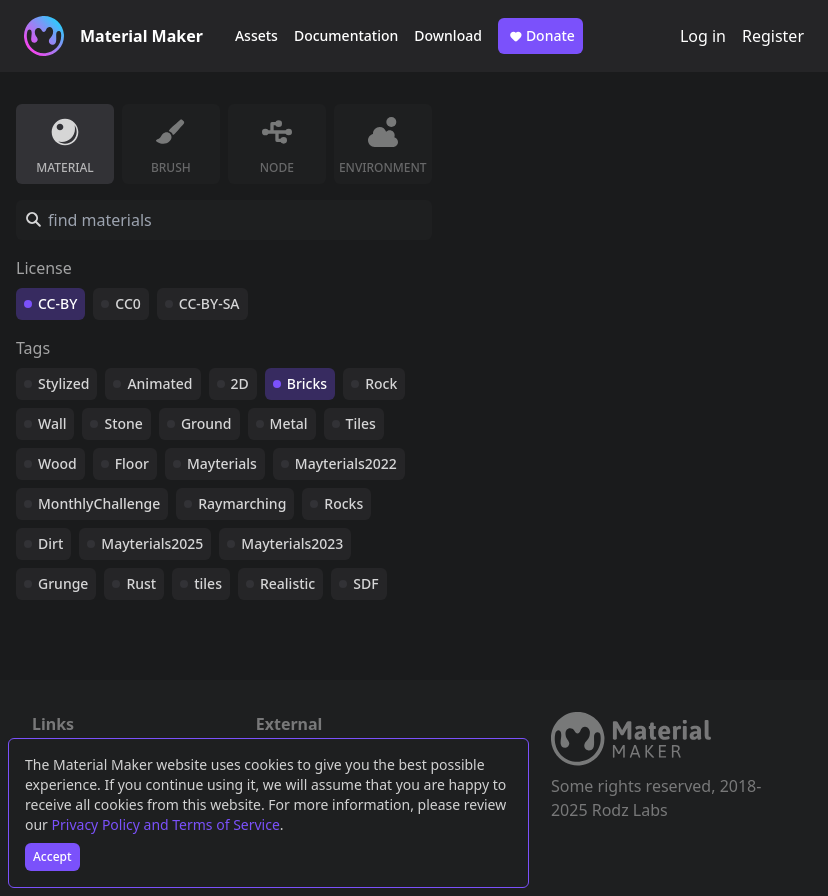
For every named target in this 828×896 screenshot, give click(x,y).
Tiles (361, 423)
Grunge (63, 583)
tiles (208, 583)
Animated (159, 383)
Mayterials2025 (152, 543)
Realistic (287, 583)
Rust (141, 583)
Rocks (343, 503)
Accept (52, 856)
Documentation (346, 35)
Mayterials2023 (292, 543)
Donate (540, 36)
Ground (206, 423)
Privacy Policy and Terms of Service (166, 824)
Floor (132, 463)
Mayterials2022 (346, 463)
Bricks (307, 383)
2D (240, 383)
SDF (365, 583)
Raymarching (242, 503)
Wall (52, 423)
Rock (381, 383)
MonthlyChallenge (99, 503)
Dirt (50, 543)
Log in (703, 36)
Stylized (63, 383)
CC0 (128, 303)
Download (448, 35)
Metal (289, 423)
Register (773, 36)
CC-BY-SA (209, 303)
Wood (57, 463)
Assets (256, 35)
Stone (123, 423)
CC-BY (57, 303)
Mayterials (222, 463)
